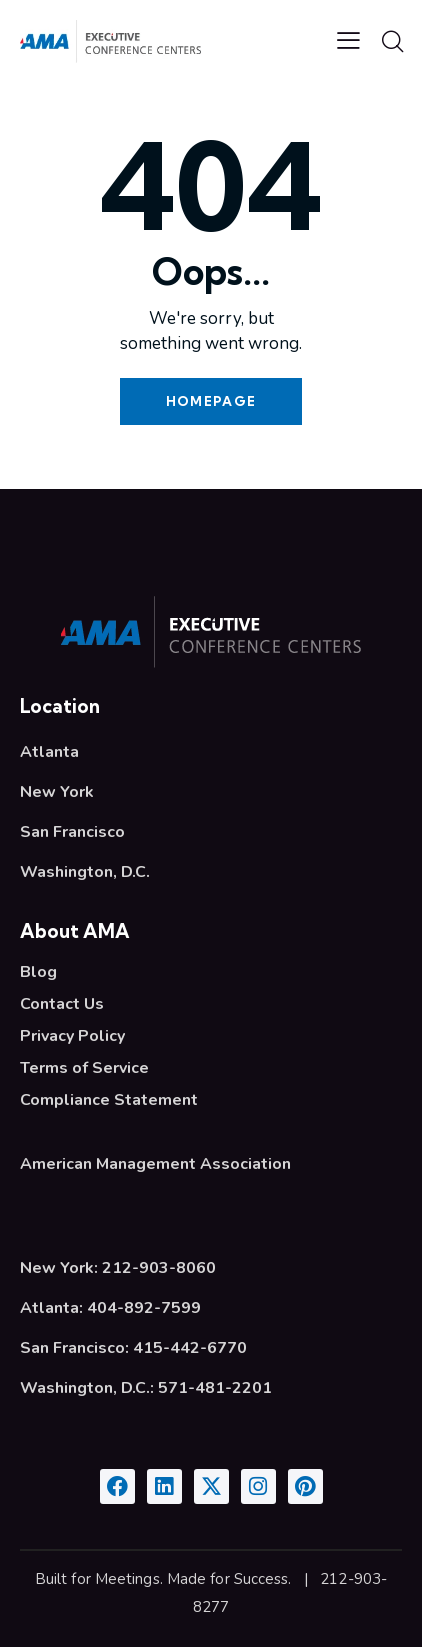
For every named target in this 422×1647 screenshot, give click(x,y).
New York (57, 792)
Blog (38, 972)
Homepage (211, 401)
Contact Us (62, 1004)
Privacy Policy (72, 1036)
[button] (348, 41)
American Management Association (155, 1164)
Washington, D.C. (85, 872)
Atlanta (49, 752)
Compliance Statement (109, 1100)
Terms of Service (84, 1068)
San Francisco (72, 832)
